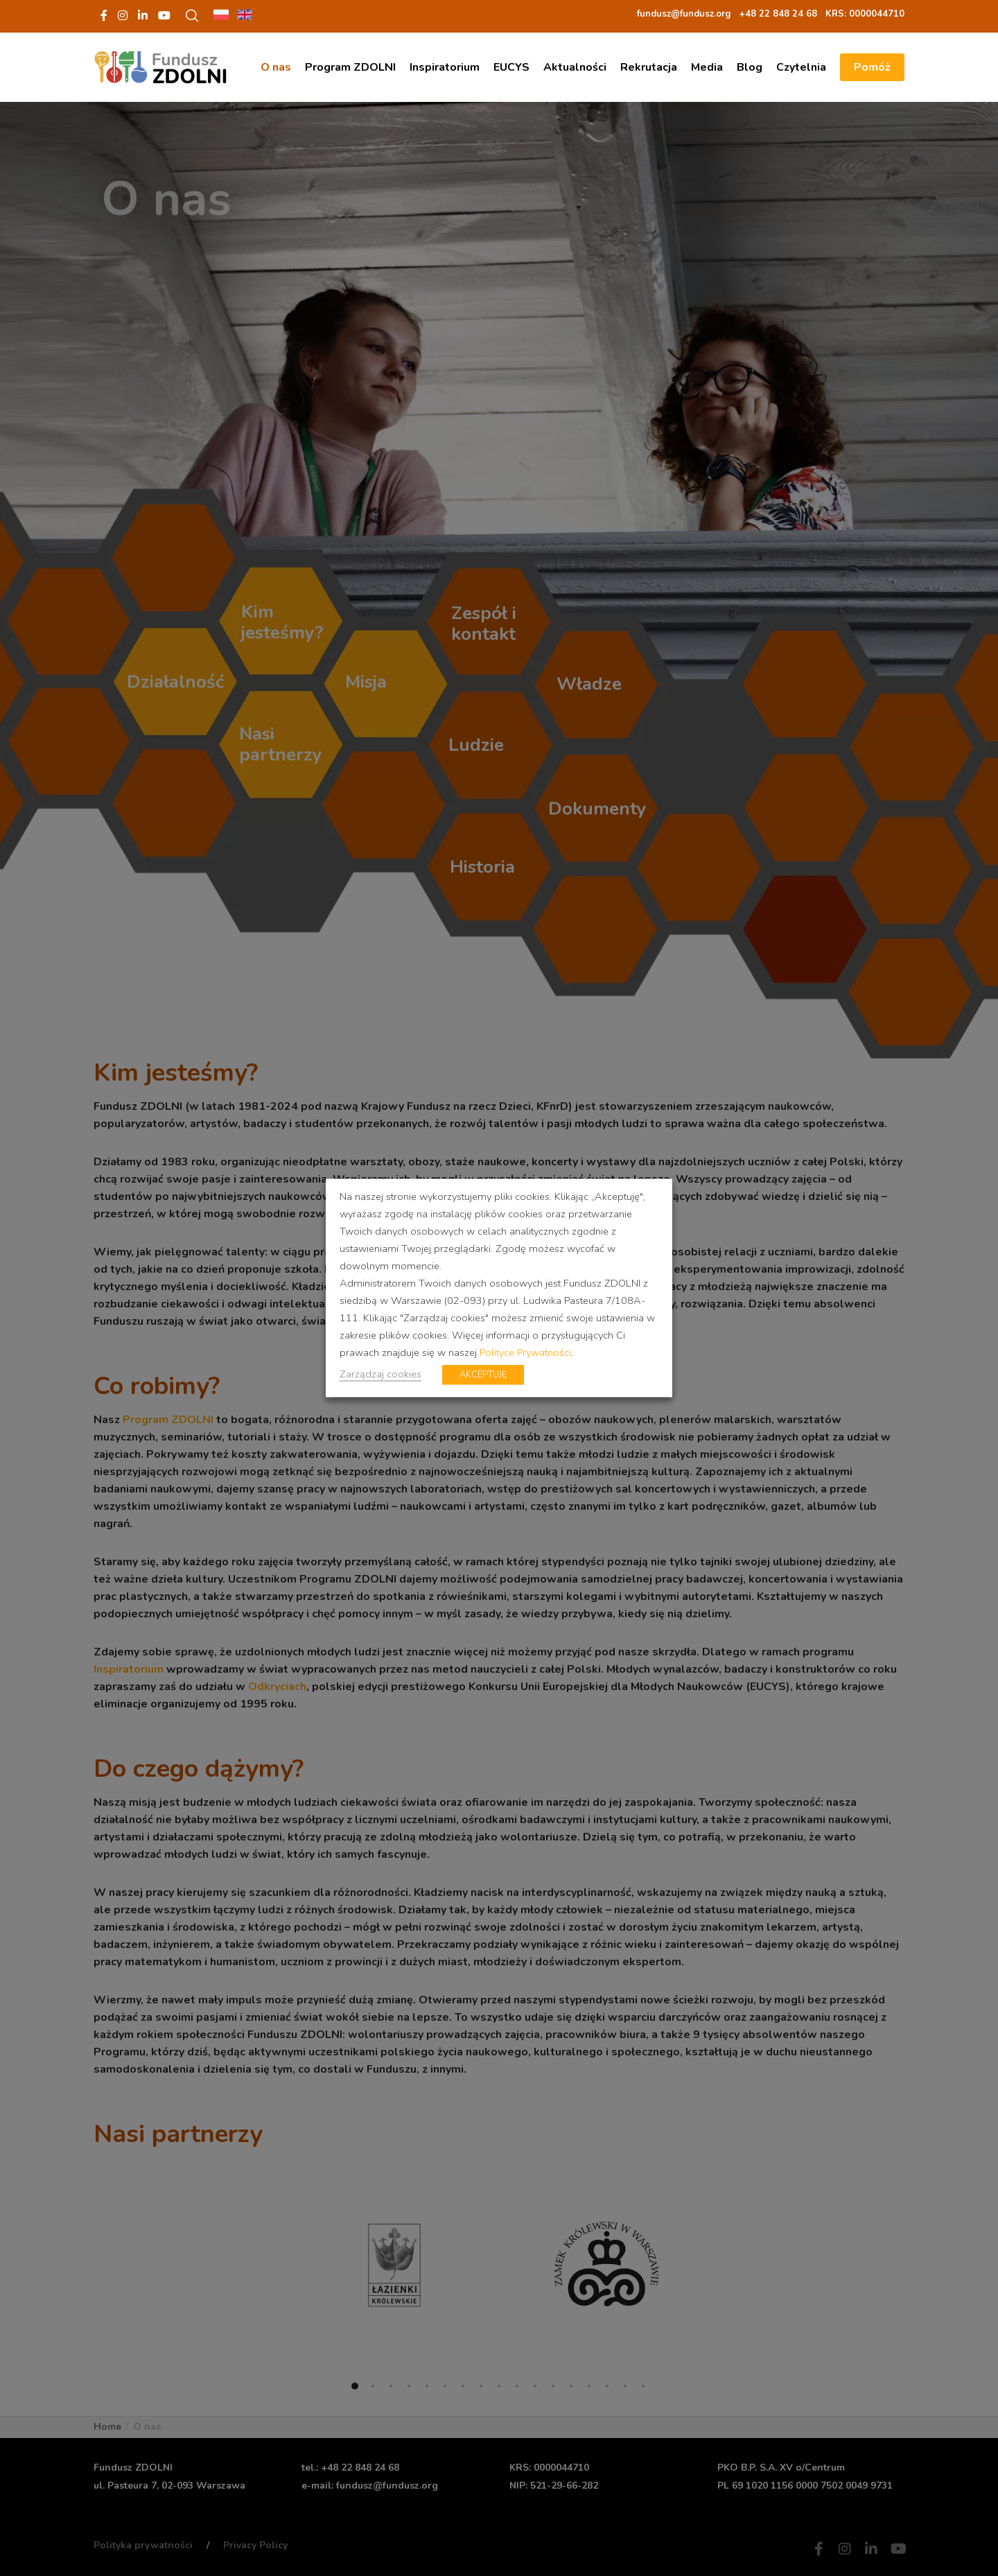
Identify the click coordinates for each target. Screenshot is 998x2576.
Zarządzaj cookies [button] (380, 1374)
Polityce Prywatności (525, 1352)
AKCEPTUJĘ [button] (483, 1374)
